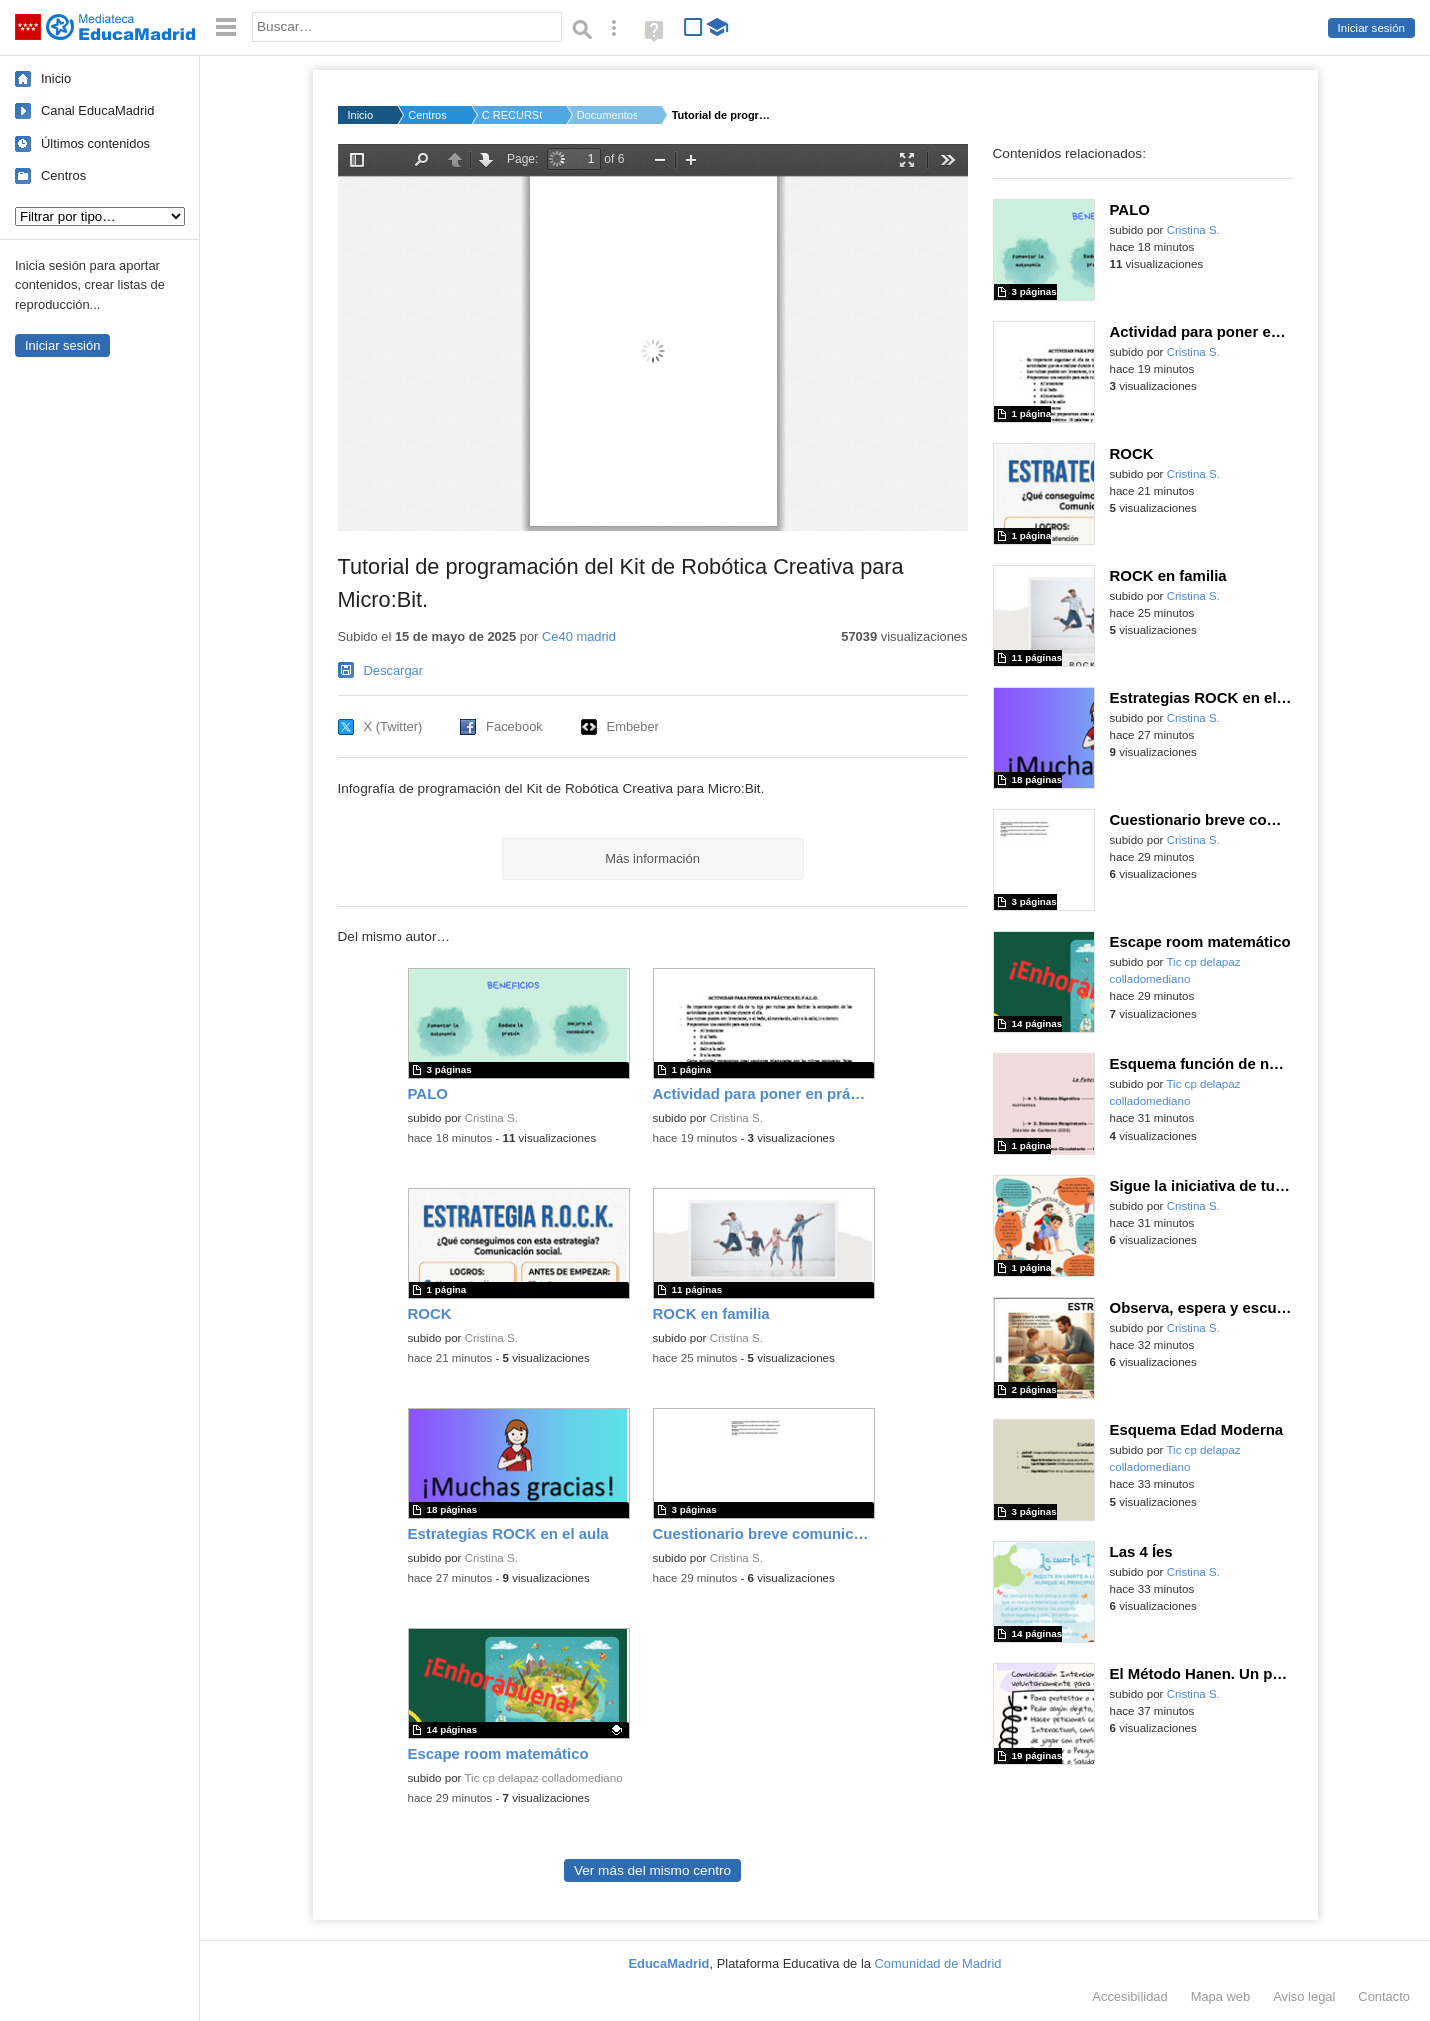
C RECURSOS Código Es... (512, 115)
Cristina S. (491, 1118)
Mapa (1221, 1996)
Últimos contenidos (95, 143)
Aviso (1304, 1996)
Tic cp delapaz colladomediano (543, 1778)
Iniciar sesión (1371, 28)
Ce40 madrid (579, 636)
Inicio (56, 78)
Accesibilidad (1129, 1996)
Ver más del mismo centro (652, 1870)
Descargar (394, 670)
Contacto (1384, 1996)
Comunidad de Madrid (938, 1963)
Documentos (607, 115)
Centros (63, 175)
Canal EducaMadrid (97, 110)
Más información (652, 858)
